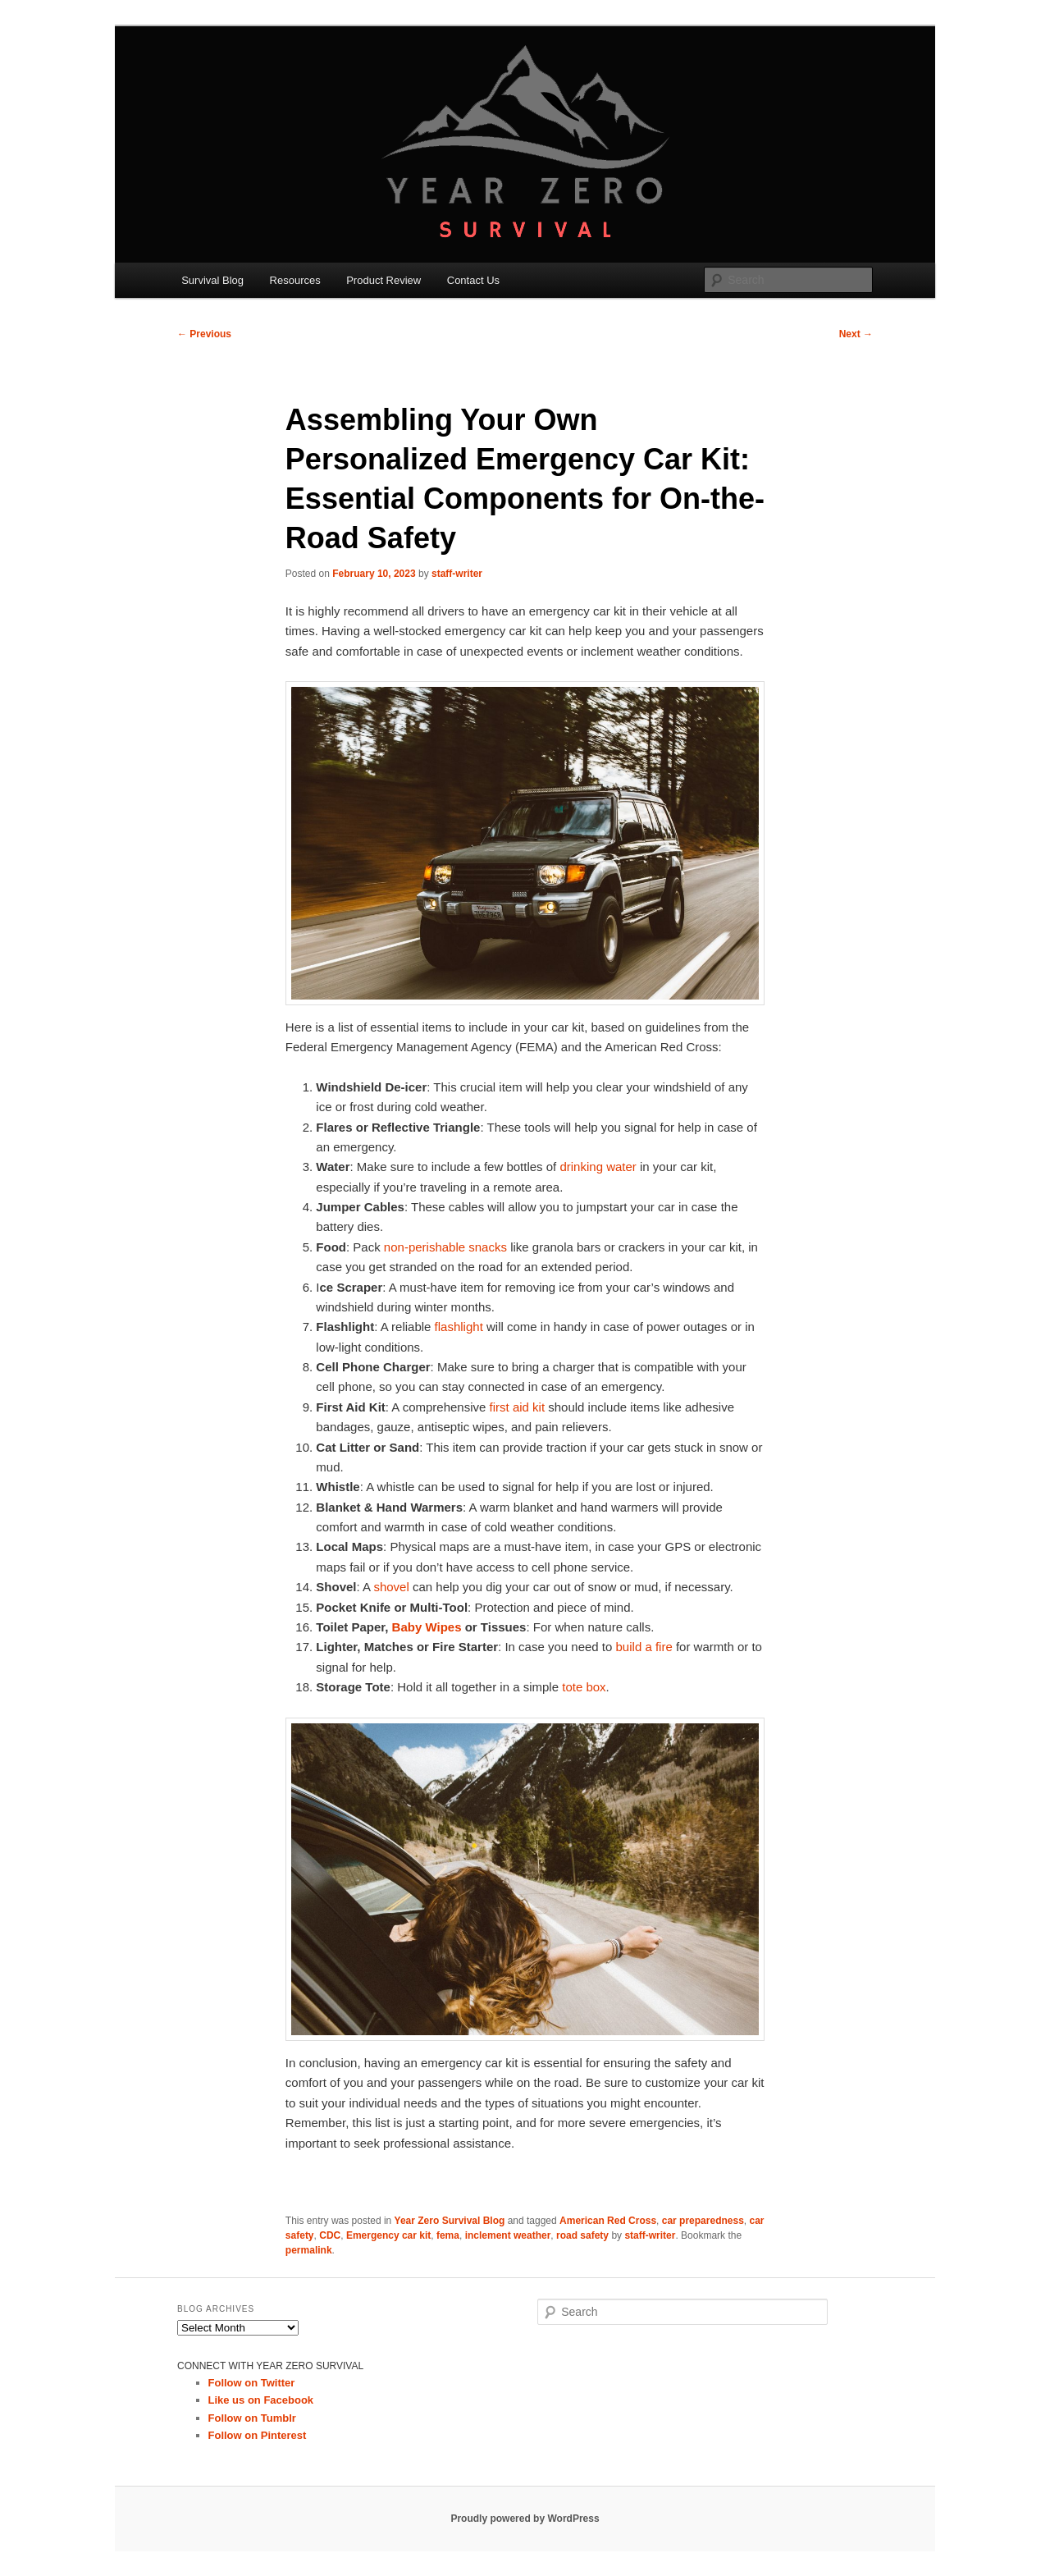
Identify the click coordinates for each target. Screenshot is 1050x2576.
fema (447, 2235)
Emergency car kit (388, 2235)
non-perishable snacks (444, 1247)
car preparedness (703, 2220)
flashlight (459, 1327)
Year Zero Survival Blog (450, 2220)
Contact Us (473, 280)
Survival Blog (212, 280)
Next (856, 334)
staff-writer (456, 573)
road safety (582, 2235)
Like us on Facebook (261, 2400)
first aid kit (518, 1407)
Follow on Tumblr (252, 2418)
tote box (583, 1687)
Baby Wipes (427, 1627)
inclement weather (508, 2235)
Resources (295, 280)
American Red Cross (607, 2220)
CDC (329, 2235)
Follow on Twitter (251, 2383)
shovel (391, 1587)
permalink (308, 2250)
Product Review (383, 280)
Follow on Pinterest (257, 2435)
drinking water (597, 1167)
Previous (204, 334)
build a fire (644, 1647)
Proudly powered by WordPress (524, 2518)
